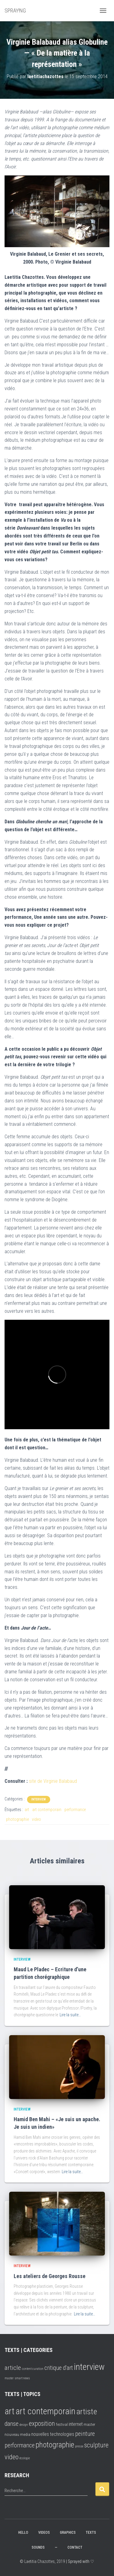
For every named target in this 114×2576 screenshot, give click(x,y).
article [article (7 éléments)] (13, 2367)
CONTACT (74, 2547)
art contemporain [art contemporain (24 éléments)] (45, 2411)
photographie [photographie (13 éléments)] (55, 2444)
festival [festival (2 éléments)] (62, 2424)
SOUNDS (38, 2547)
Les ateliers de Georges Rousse (49, 2276)
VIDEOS (44, 2532)
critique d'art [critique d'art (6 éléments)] (58, 2367)
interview (38, 1799)
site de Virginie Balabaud (53, 1781)
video (36, 1819)
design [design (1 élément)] (23, 2425)
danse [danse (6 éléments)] (12, 2423)
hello (23, 2532)
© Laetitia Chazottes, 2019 (42, 2561)
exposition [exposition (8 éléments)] (42, 2423)
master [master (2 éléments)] (9, 2378)
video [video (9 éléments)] (12, 2457)
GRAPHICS (68, 2532)
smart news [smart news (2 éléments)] (22, 2378)
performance (75, 1809)
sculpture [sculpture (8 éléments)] (96, 2445)
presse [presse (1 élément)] (79, 2446)
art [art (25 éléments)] (10, 2411)
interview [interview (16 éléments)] (89, 2367)
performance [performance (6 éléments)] (20, 2445)
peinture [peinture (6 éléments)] (85, 2433)
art (27, 1809)
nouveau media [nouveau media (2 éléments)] (17, 2434)
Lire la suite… (70, 2014)
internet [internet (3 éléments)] (76, 2424)
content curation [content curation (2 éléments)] (32, 2369)
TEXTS (91, 2532)
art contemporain (46, 1809)
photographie (17, 1819)
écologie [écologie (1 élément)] (24, 2458)
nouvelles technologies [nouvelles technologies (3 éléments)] (52, 2434)
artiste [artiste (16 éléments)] (86, 2411)
